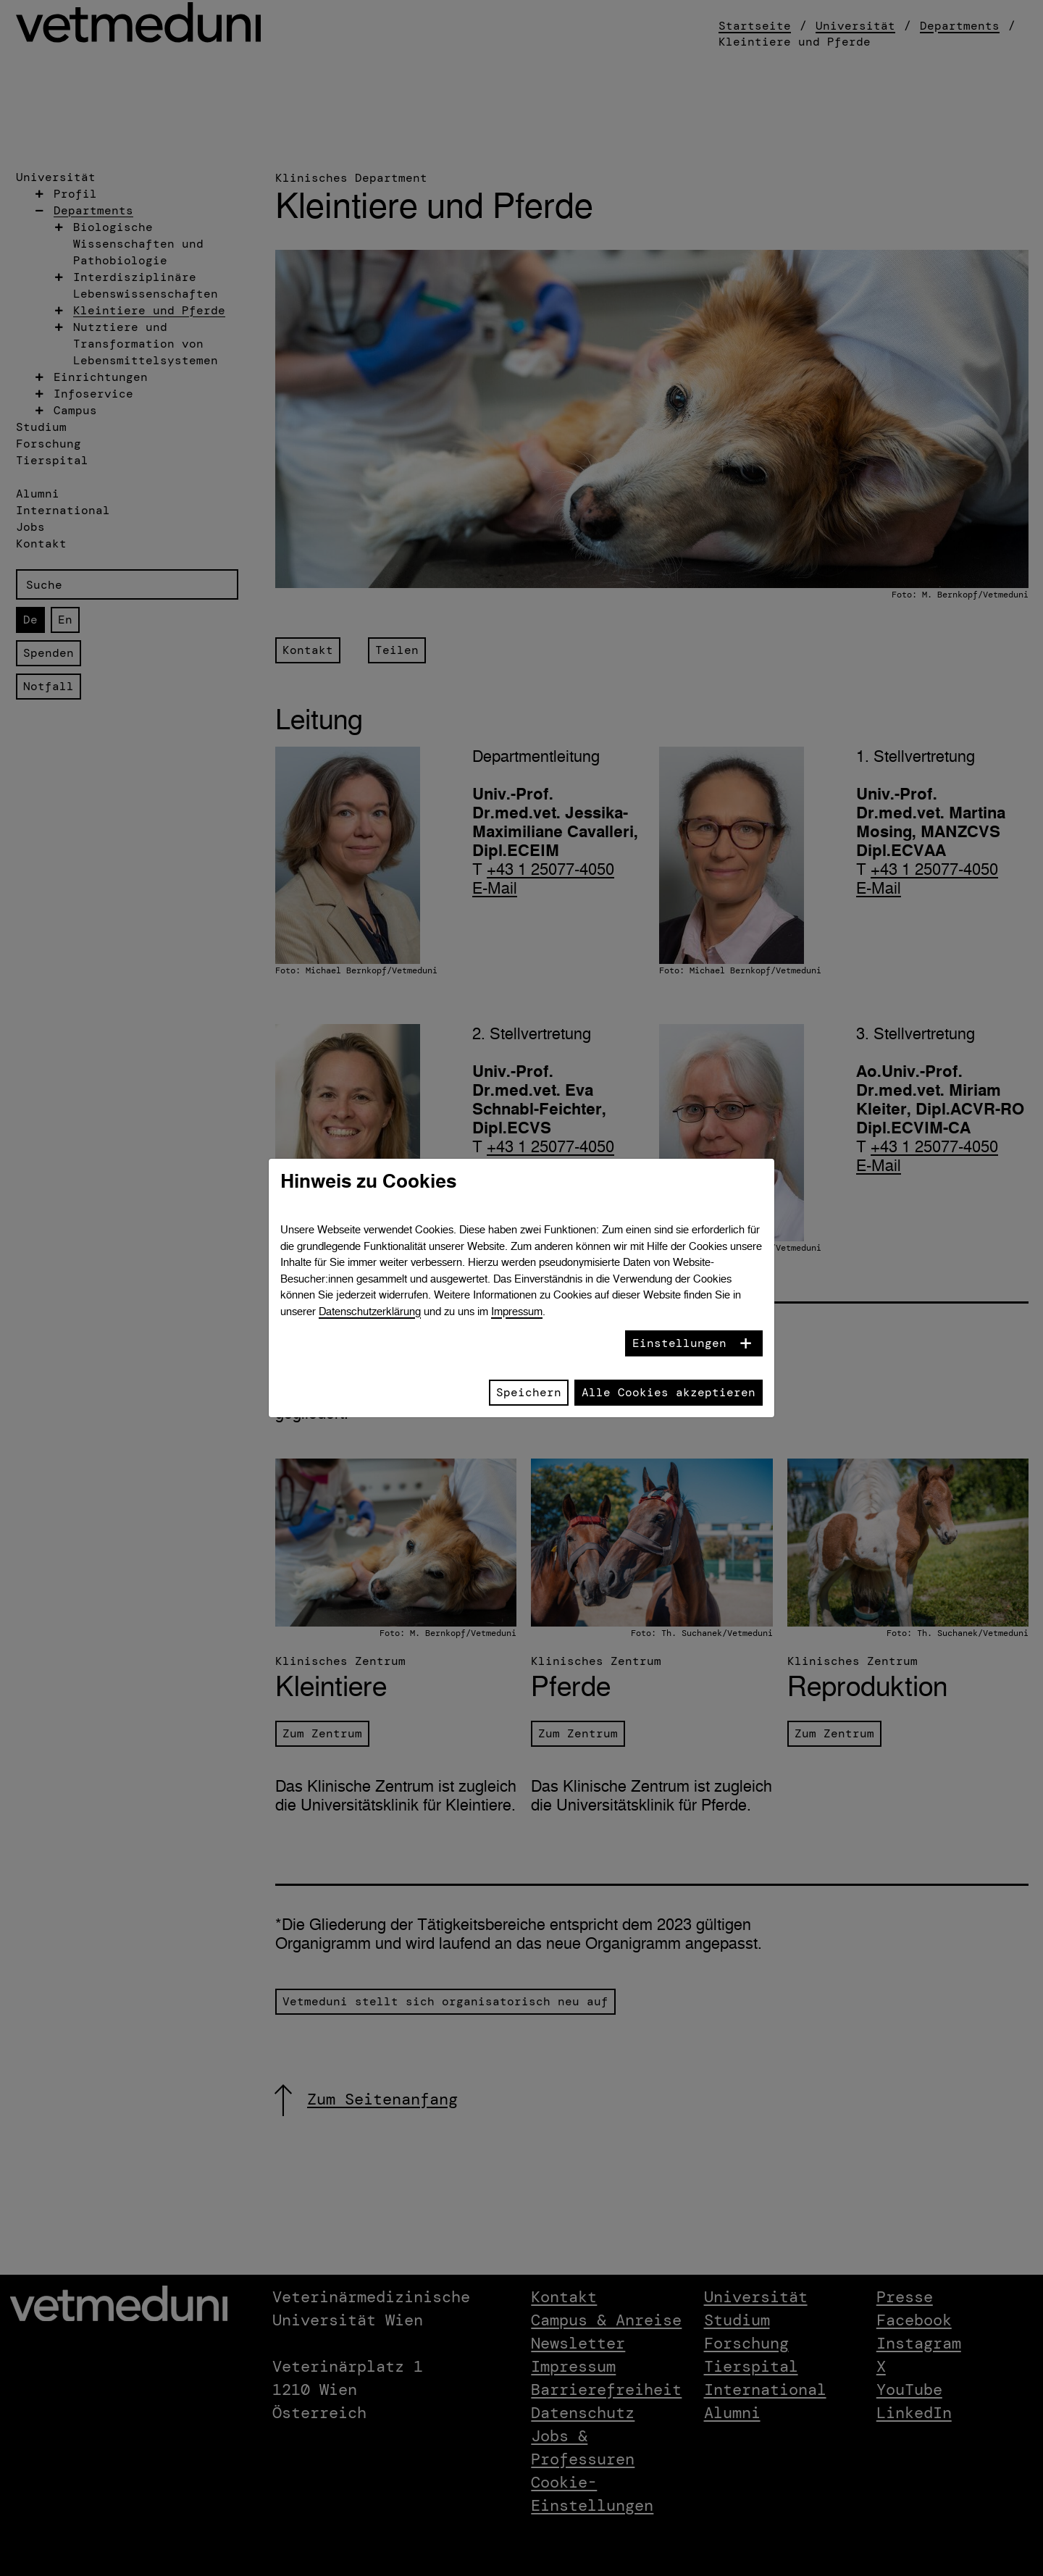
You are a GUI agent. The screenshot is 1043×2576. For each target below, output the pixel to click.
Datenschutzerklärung (370, 1311)
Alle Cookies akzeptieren (668, 1392)
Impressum (517, 1311)
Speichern (528, 1392)
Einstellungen (679, 1343)
